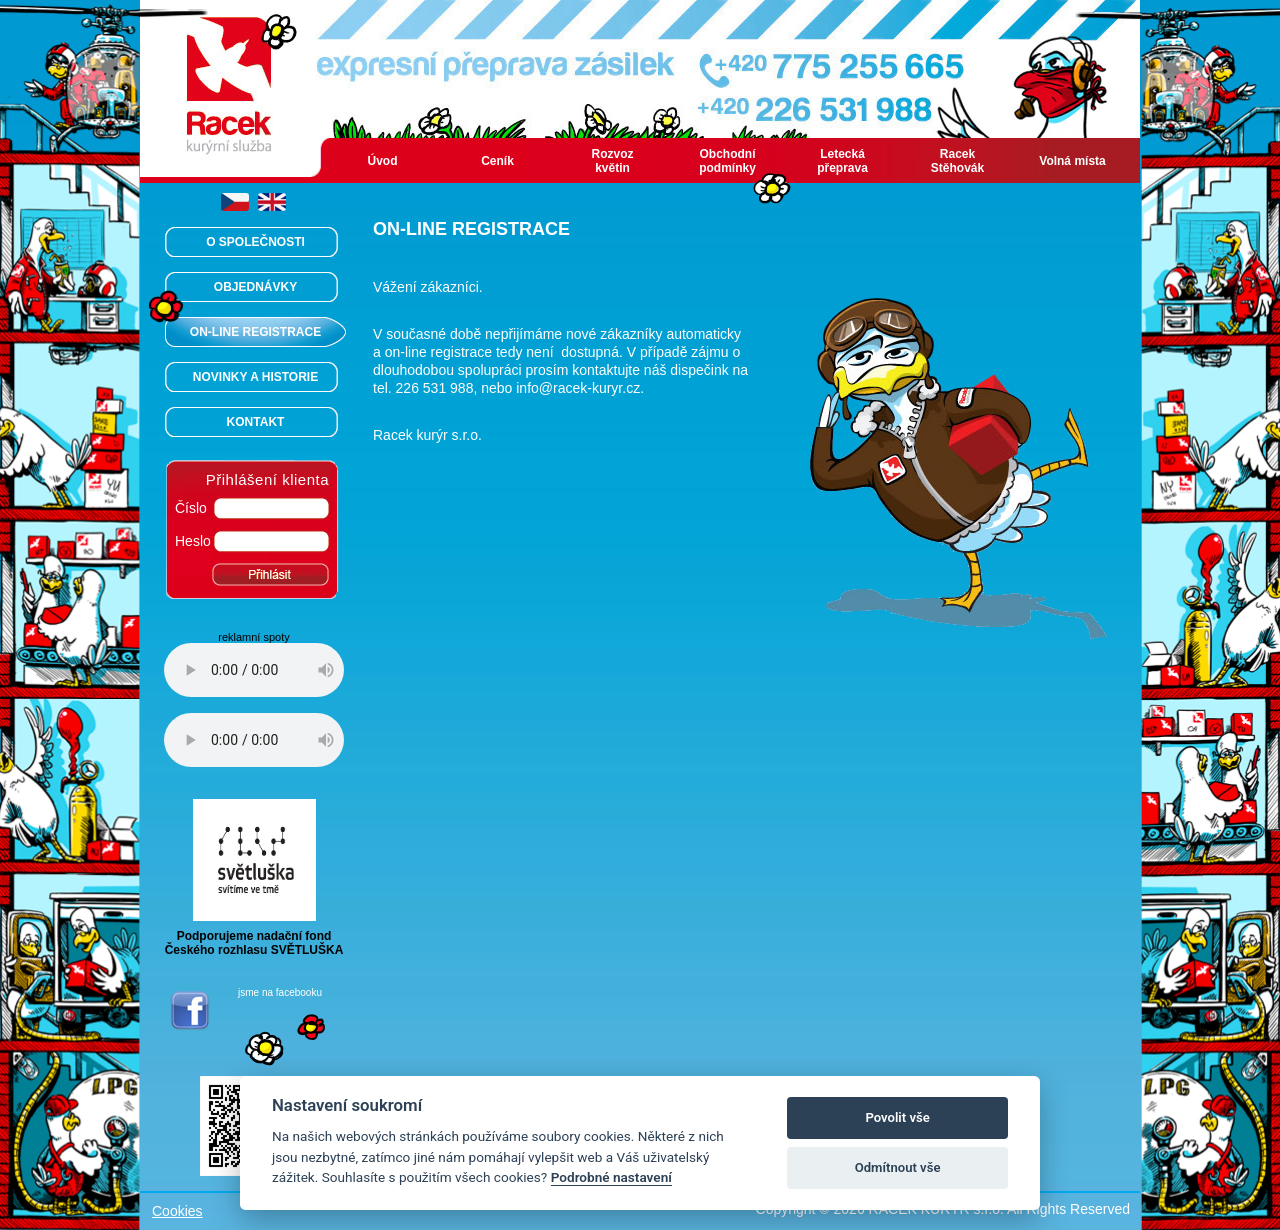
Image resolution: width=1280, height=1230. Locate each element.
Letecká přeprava (842, 161)
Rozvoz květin (613, 161)
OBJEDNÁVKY (255, 287)
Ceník (497, 161)
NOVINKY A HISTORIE (255, 377)
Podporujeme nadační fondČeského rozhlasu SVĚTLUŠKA (254, 937)
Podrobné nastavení (611, 1177)
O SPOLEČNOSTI (255, 242)
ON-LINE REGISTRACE (255, 332)
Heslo (193, 541)
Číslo (191, 508)
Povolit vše (897, 1117)
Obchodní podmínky (727, 161)
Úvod (383, 161)
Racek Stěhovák (957, 161)
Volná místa (1072, 161)
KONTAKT (256, 422)
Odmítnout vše (898, 1167)
